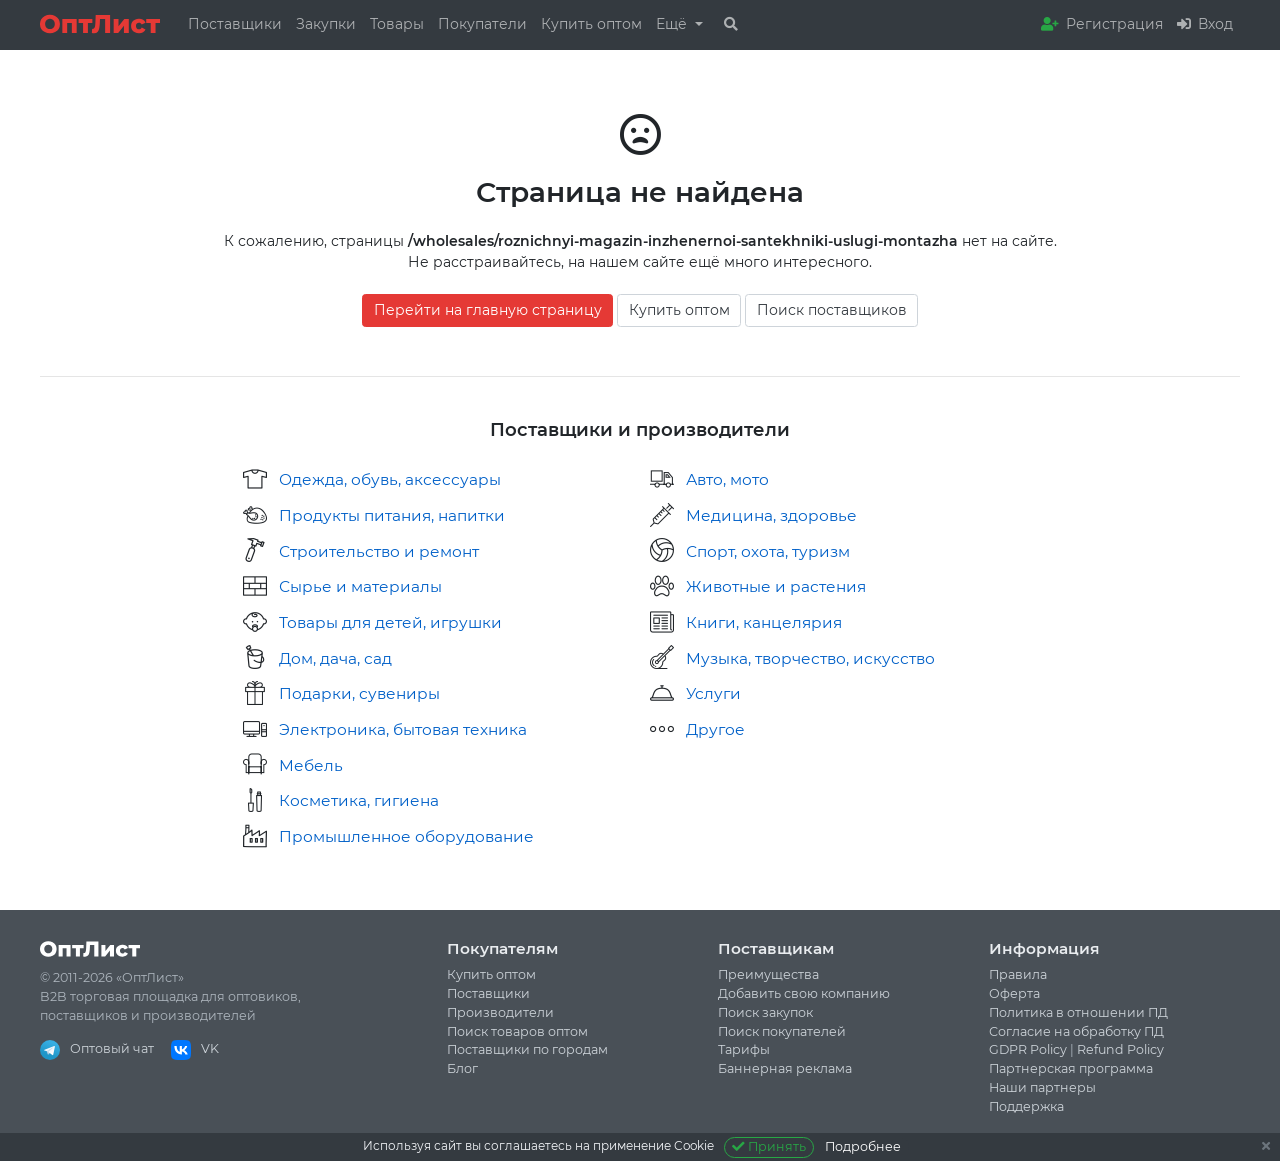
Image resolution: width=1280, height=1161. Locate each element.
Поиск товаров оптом (517, 1031)
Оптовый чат (97, 1048)
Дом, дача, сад (335, 658)
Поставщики (235, 24)
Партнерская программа (1071, 1068)
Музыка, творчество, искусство (810, 658)
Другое (715, 729)
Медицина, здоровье (771, 515)
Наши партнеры (1042, 1087)
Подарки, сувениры (359, 693)
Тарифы (744, 1049)
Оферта (1014, 993)
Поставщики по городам (527, 1049)
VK (195, 1048)
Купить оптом (591, 24)
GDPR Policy (1028, 1049)
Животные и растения (776, 586)
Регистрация (1102, 24)
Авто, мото (727, 479)
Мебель (311, 765)
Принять (769, 1146)
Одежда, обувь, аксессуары (390, 479)
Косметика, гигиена (359, 800)
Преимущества (768, 974)
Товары (397, 24)
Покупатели (482, 24)
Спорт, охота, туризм (768, 551)
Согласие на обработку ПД (1076, 1031)
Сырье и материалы (360, 586)
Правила (1018, 974)
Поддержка (1026, 1106)
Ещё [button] (673, 24)
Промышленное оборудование (406, 836)
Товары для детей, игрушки (390, 622)
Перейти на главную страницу (488, 310)
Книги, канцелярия (764, 622)
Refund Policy (1120, 1049)
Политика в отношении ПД (1078, 1012)
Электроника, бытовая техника (403, 729)
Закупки (326, 24)
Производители (500, 1012)
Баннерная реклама (785, 1068)
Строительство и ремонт (379, 551)
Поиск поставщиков (832, 310)
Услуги (713, 693)
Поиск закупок (765, 1012)
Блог (462, 1068)
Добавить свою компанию (804, 993)
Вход (1205, 24)
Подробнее (863, 1146)
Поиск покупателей (782, 1031)
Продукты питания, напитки (392, 515)
